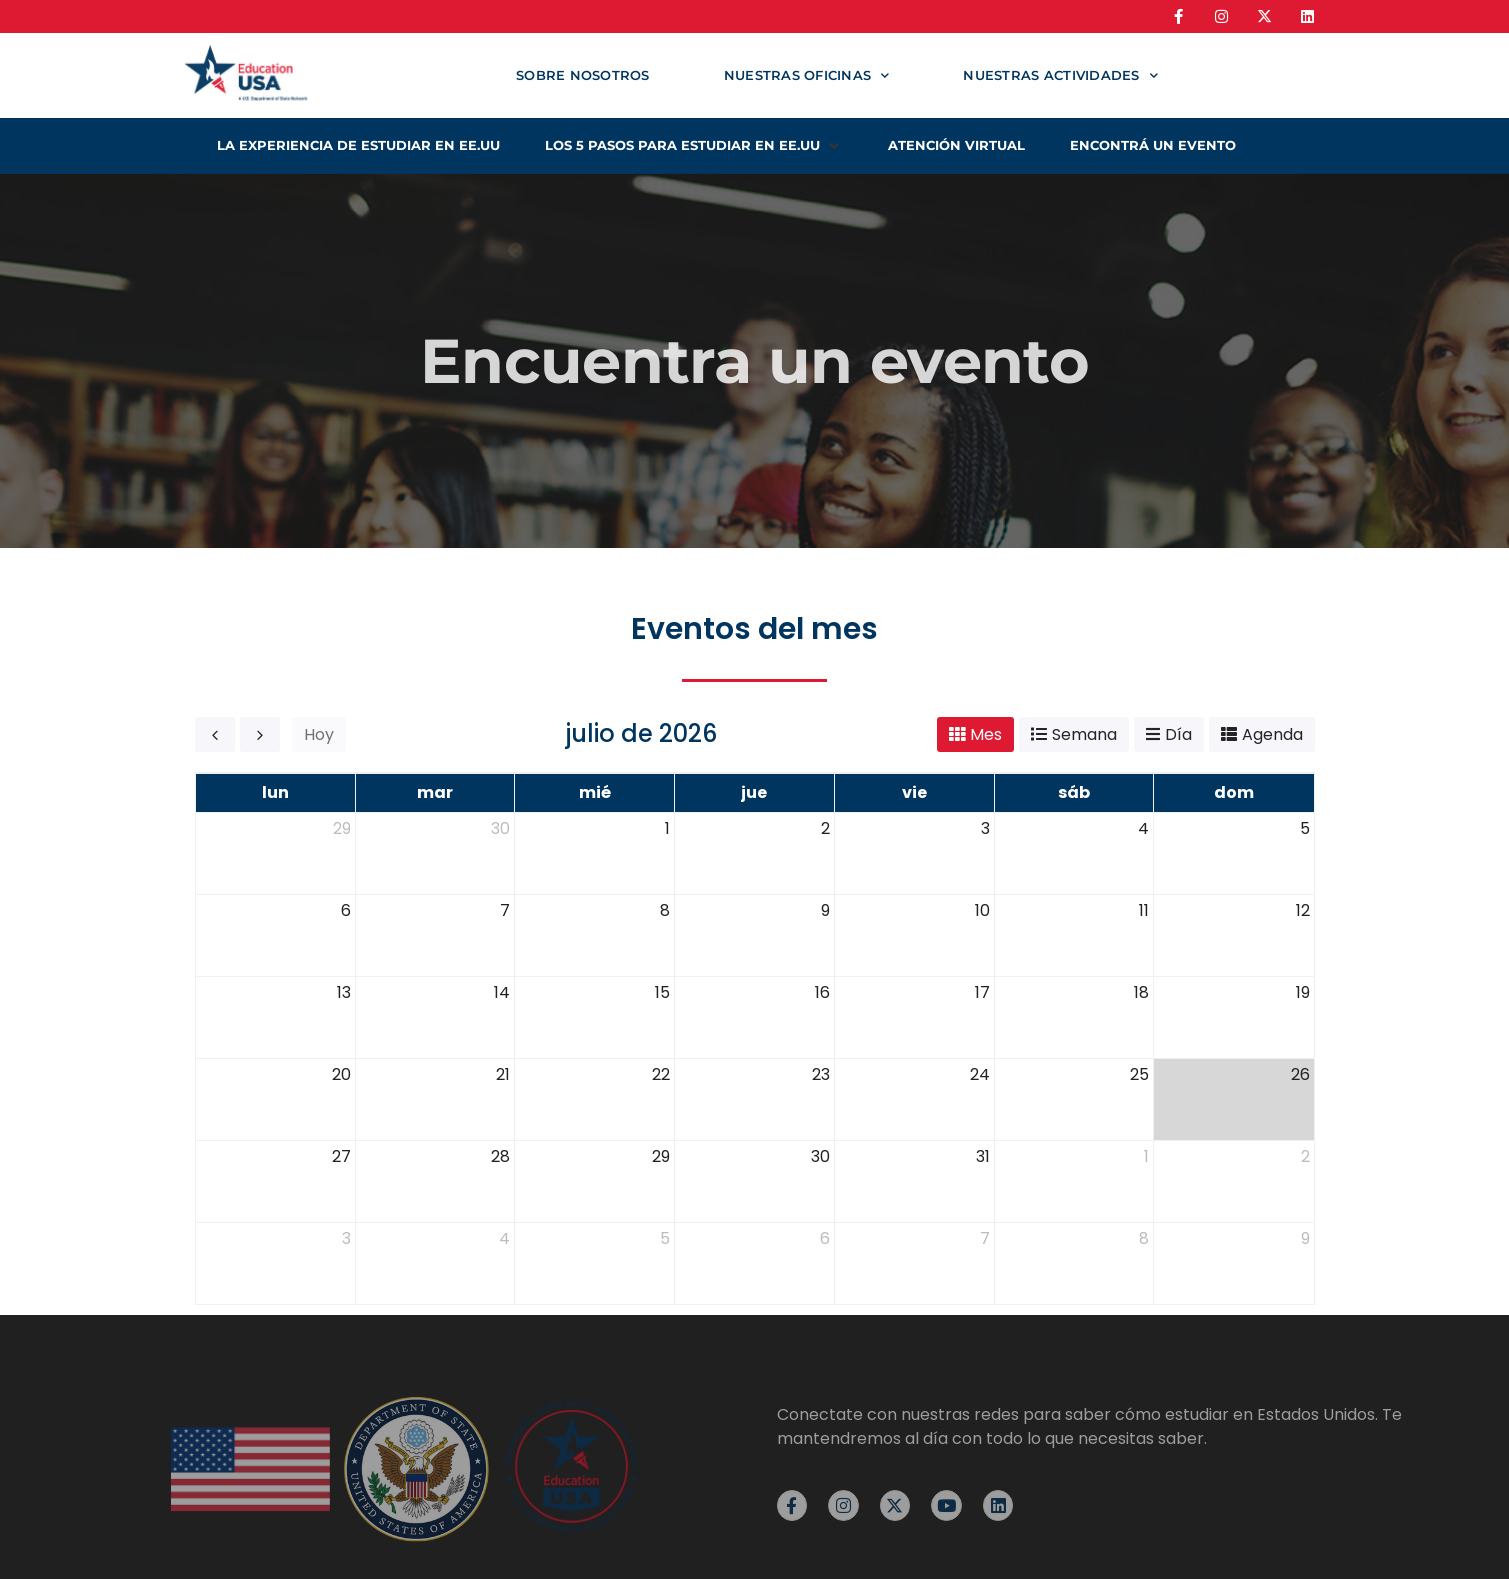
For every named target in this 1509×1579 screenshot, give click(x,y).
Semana (1084, 734)
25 (1139, 1074)
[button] (694, 146)
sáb (1074, 792)
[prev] (215, 734)
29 (342, 828)
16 (822, 992)
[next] (260, 734)
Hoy (319, 734)
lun (275, 792)
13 (344, 992)
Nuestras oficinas (807, 75)
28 (500, 1156)
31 (983, 1156)
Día (1178, 734)
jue (754, 792)
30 (500, 828)
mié (595, 792)
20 (341, 1074)
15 (662, 992)
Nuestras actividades (1060, 75)
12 (1303, 910)
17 (982, 992)
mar (435, 792)
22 (661, 1074)
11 (1144, 910)
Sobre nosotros (583, 75)
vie (914, 792)
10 (982, 910)
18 (1141, 992)
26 (1300, 1074)
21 (503, 1074)
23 (821, 1074)
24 (980, 1074)
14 (502, 992)
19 (1303, 992)
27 (341, 1156)
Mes (986, 734)
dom (1234, 792)
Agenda (1272, 734)
